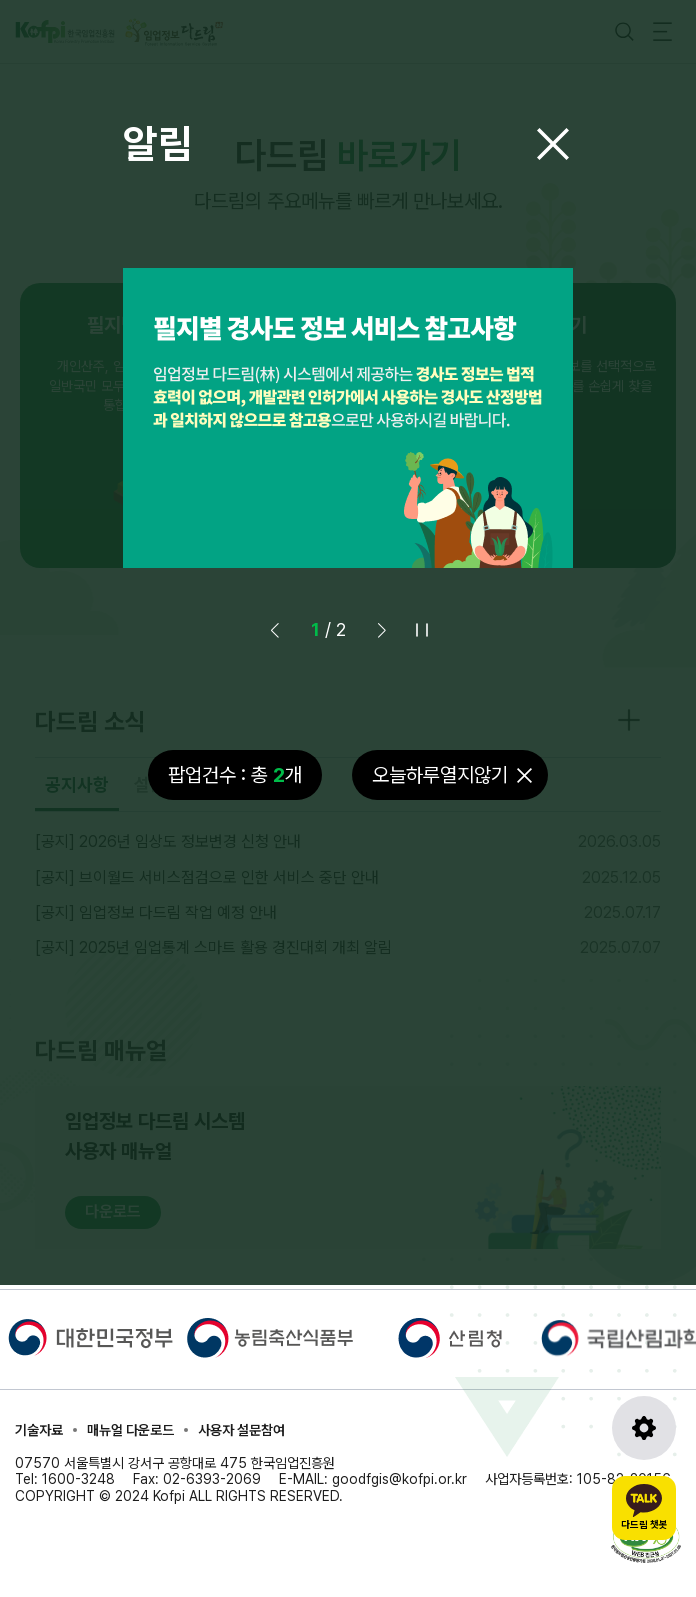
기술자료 (39, 1430)
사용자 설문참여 (241, 1430)
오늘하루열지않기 (440, 775)
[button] (382, 630)
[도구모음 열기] (644, 1428)
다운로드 (113, 1211)
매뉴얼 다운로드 (130, 1430)
